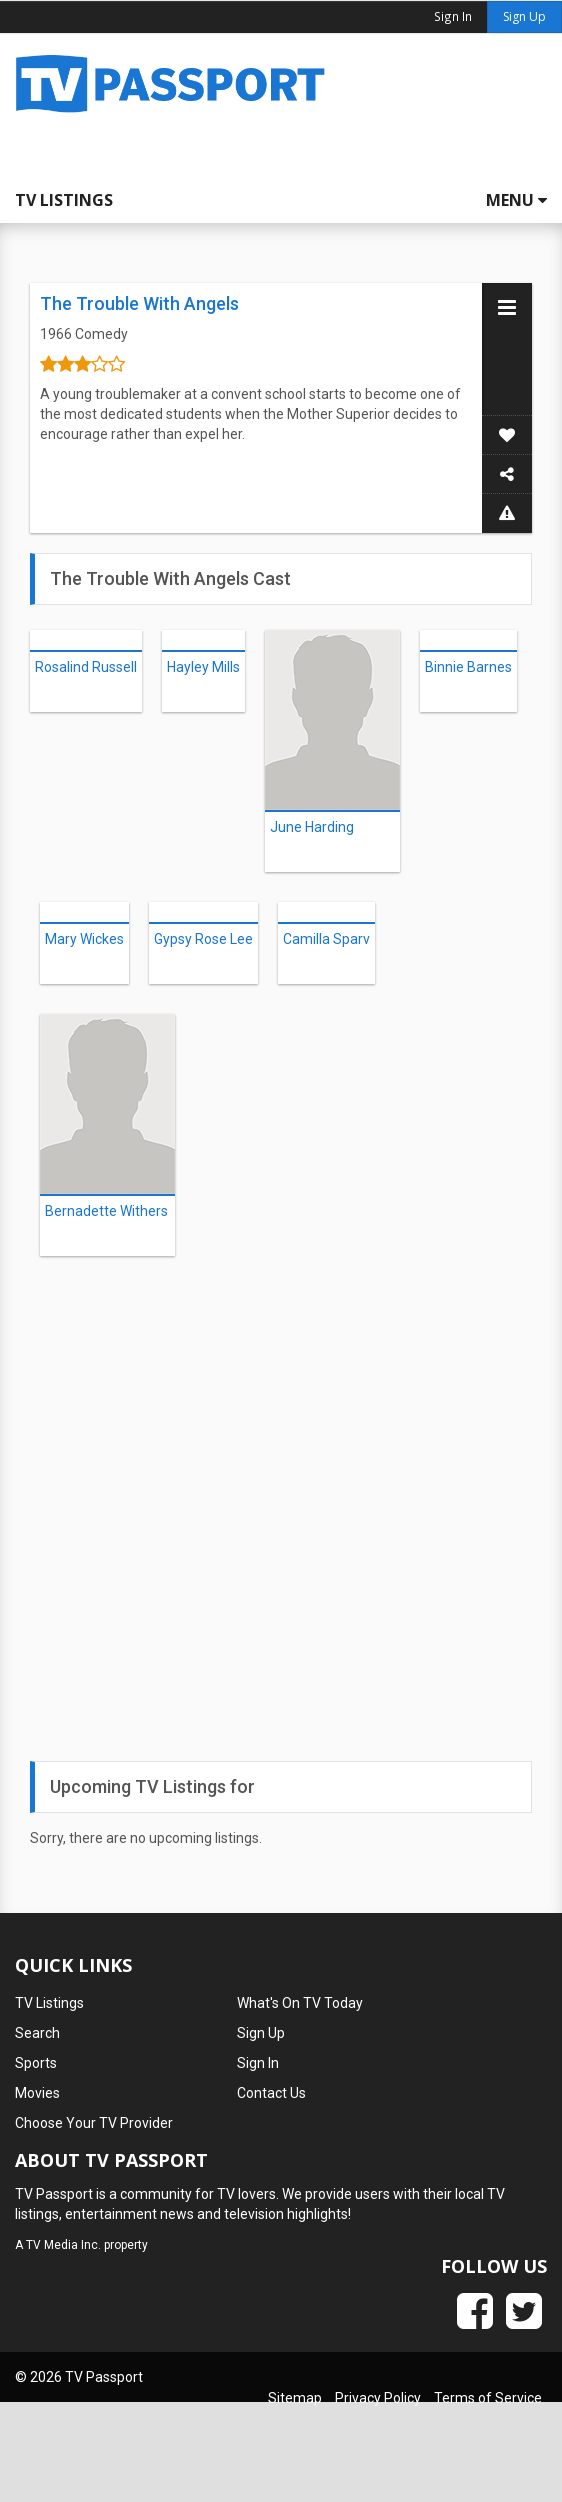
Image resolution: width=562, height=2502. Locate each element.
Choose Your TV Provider (94, 2123)
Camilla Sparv (326, 939)
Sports (36, 2063)
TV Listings (64, 200)
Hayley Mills (203, 667)
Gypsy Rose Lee (203, 939)
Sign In (258, 2063)
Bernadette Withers (106, 1211)
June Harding (312, 827)
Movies (37, 2093)
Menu (516, 200)
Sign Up (524, 16)
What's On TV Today (300, 2003)
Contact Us (271, 2093)
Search (37, 2033)
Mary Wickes (84, 939)
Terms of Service (488, 2398)
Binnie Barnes (468, 667)
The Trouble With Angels (139, 303)
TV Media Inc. (63, 2245)
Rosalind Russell (86, 667)
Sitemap (295, 2398)
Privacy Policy (378, 2398)
